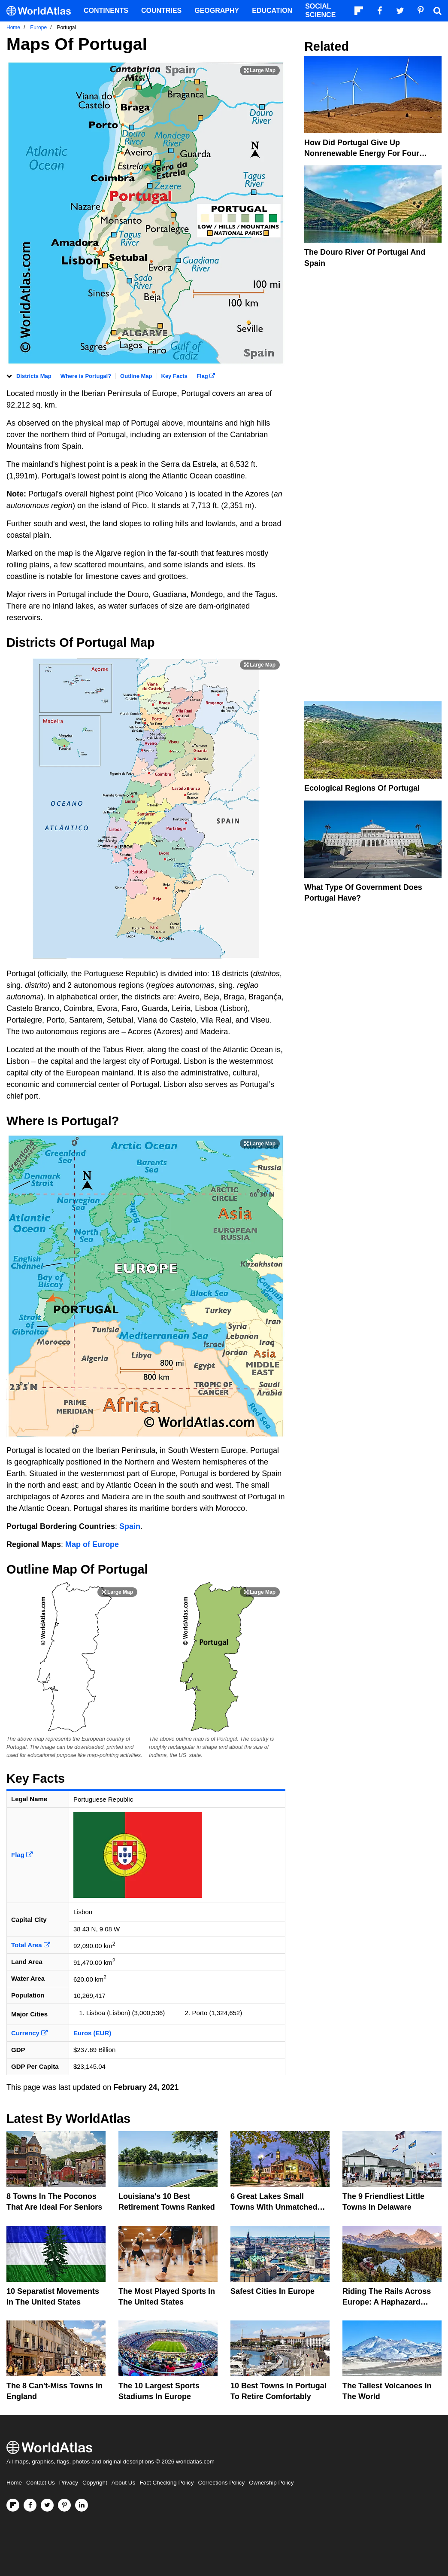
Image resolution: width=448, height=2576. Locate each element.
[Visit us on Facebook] (30, 2505)
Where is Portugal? (86, 376)
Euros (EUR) (92, 2033)
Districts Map (33, 376)
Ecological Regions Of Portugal (362, 788)
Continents (106, 10)
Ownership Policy (271, 2482)
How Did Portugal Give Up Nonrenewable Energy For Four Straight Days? (361, 153)
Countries (161, 10)
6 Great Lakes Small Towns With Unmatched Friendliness (274, 2207)
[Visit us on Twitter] (47, 2505)
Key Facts (174, 376)
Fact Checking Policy (166, 2482)
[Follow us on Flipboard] (12, 2505)
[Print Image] (260, 70)
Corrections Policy (221, 2482)
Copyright (94, 2482)
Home (14, 2482)
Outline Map (136, 376)
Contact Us (40, 2482)
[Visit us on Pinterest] (64, 2505)
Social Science (320, 10)
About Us (124, 2482)
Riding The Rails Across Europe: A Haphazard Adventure (386, 2302)
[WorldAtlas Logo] (41, 11)
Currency (29, 2033)
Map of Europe (92, 1544)
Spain (129, 1526)
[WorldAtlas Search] (437, 10)
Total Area (30, 1945)
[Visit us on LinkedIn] (81, 2505)
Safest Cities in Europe (272, 2291)
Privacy (68, 2482)
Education (272, 10)
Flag (206, 376)
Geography (216, 10)
